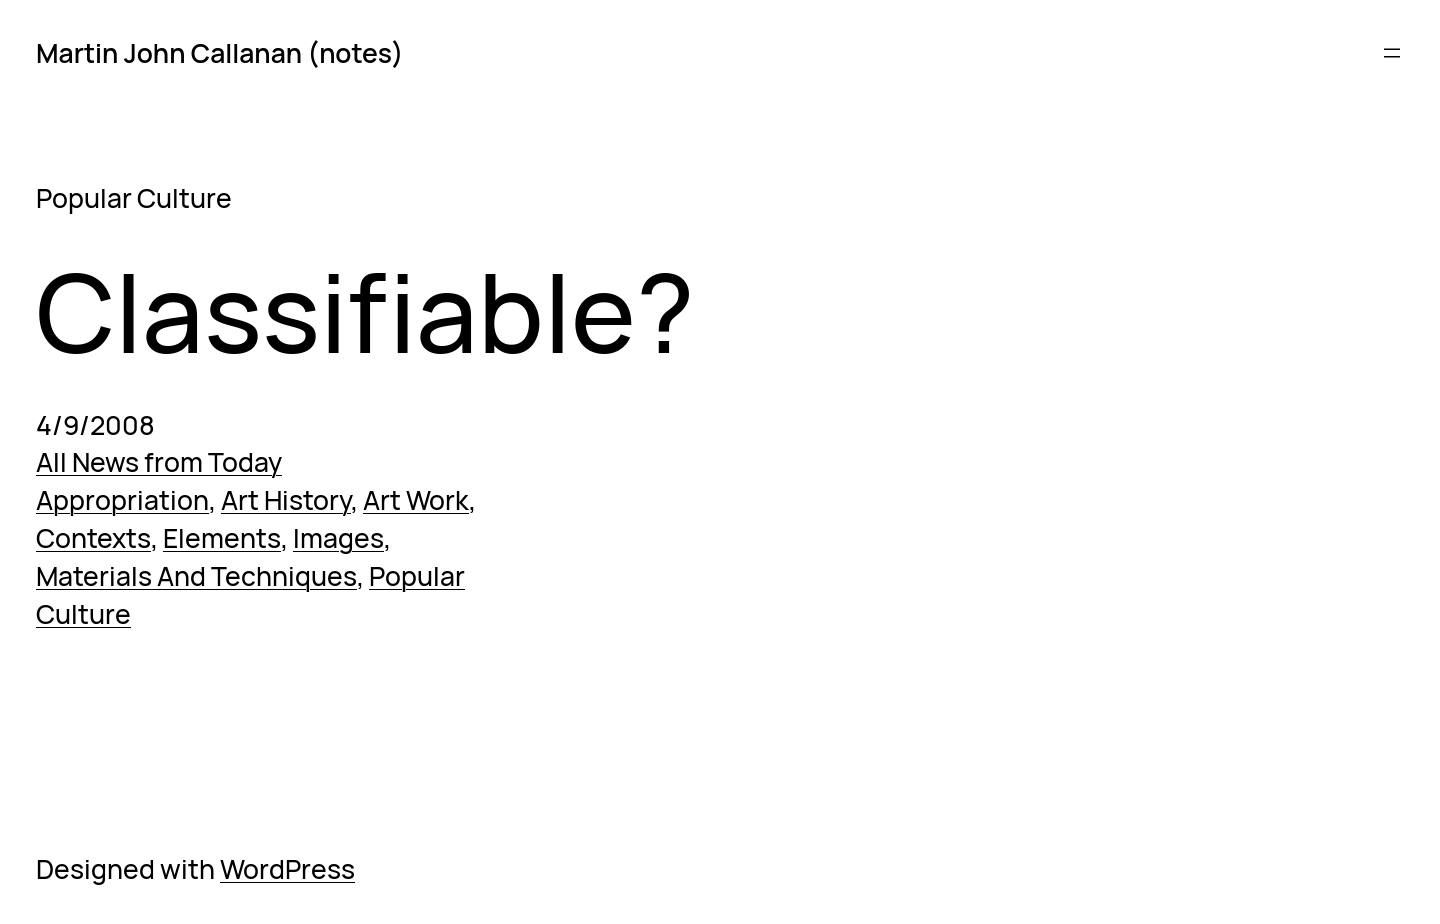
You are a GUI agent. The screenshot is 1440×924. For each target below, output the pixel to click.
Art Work (416, 500)
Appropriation (122, 500)
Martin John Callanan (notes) (219, 53)
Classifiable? (365, 312)
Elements (222, 538)
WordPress (287, 869)
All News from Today (159, 462)
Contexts (93, 538)
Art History (286, 500)
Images (338, 538)
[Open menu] (1392, 53)
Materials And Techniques (196, 576)
